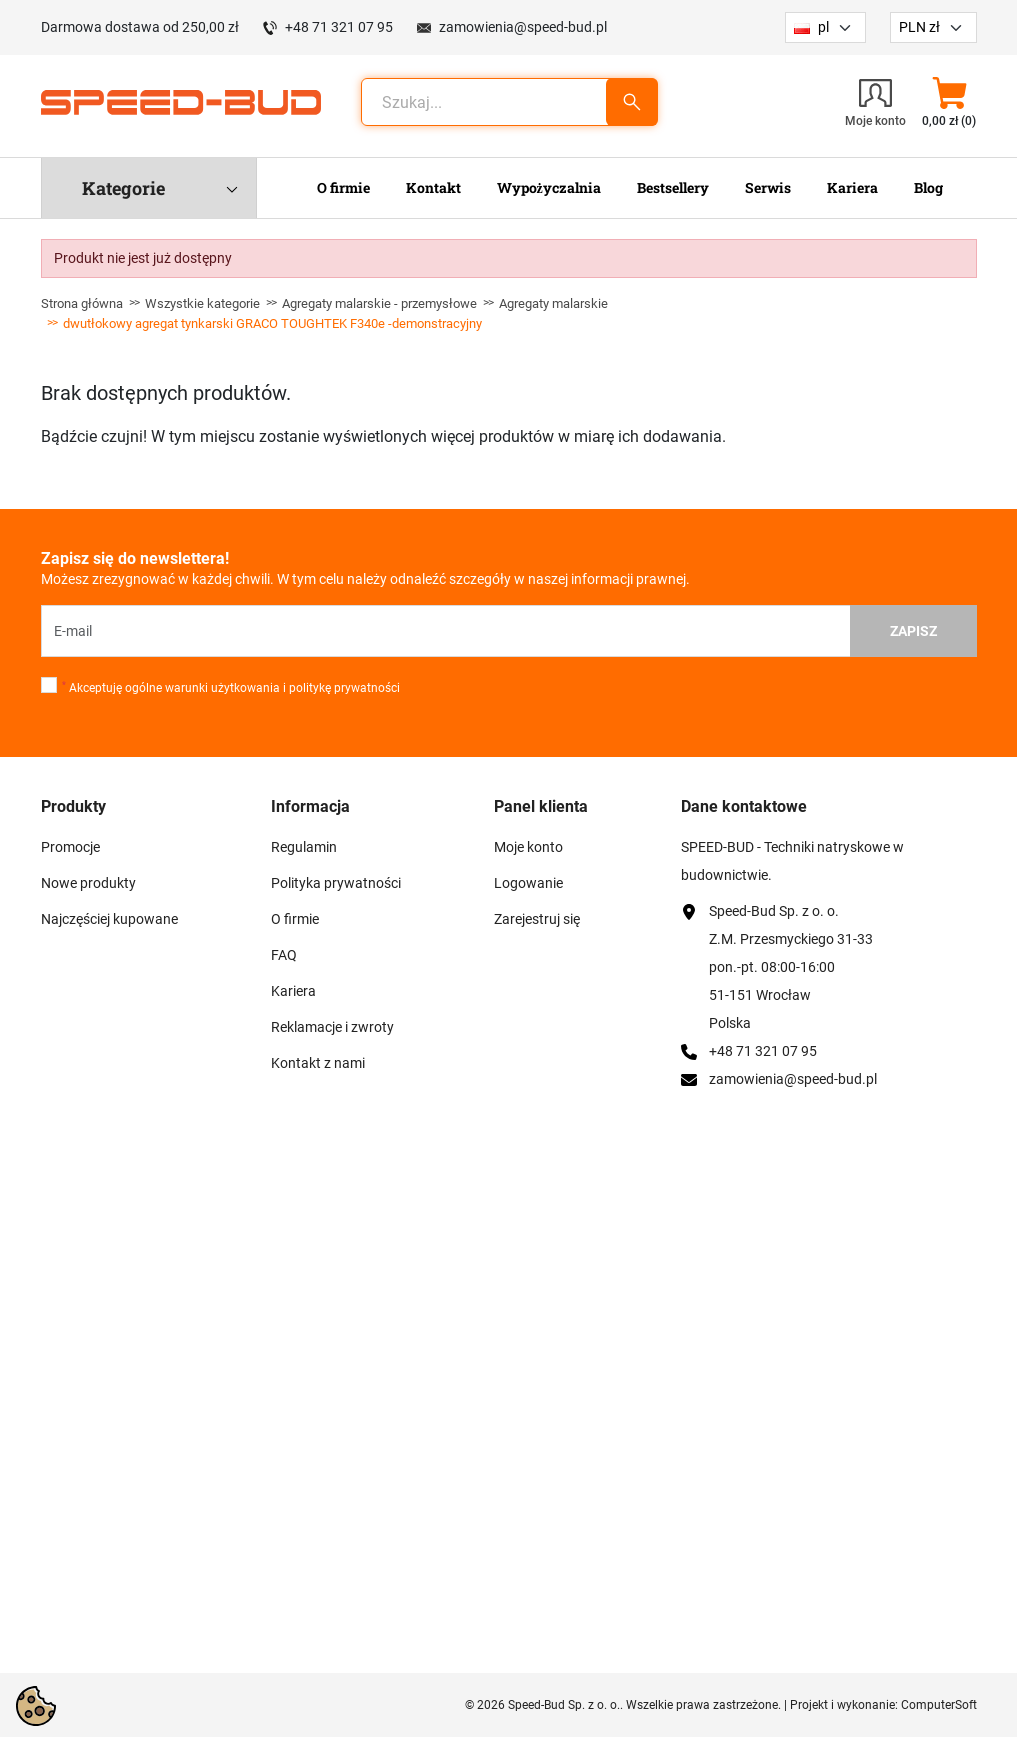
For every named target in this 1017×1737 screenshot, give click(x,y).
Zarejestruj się (537, 919)
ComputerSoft (939, 1705)
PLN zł (919, 27)
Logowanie (528, 883)
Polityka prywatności (336, 883)
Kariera (293, 991)
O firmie (295, 919)
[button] (949, 102)
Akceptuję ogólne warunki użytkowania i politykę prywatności (231, 688)
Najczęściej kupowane (109, 919)
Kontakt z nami (318, 1063)
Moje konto (528, 847)
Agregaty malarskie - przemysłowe (379, 303)
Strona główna (82, 303)
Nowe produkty (88, 883)
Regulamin (304, 847)
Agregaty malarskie (553, 303)
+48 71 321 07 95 (339, 27)
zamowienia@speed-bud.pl (523, 27)
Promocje (70, 847)
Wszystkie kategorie (202, 303)
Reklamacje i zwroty (332, 1027)
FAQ (284, 955)
